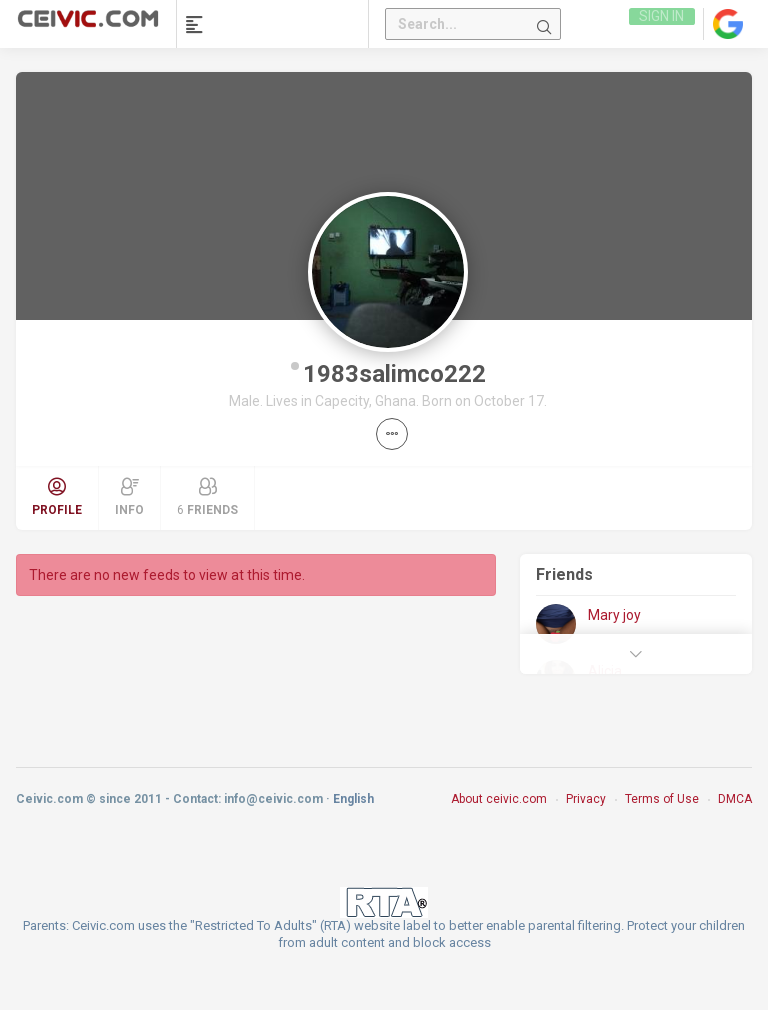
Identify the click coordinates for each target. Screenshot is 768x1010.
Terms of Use (662, 799)
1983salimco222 (394, 374)
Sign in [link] (660, 24)
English (353, 799)
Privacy (586, 799)
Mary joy (614, 615)
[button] (392, 434)
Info (129, 497)
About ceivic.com (499, 799)
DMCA (735, 799)
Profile (57, 497)
